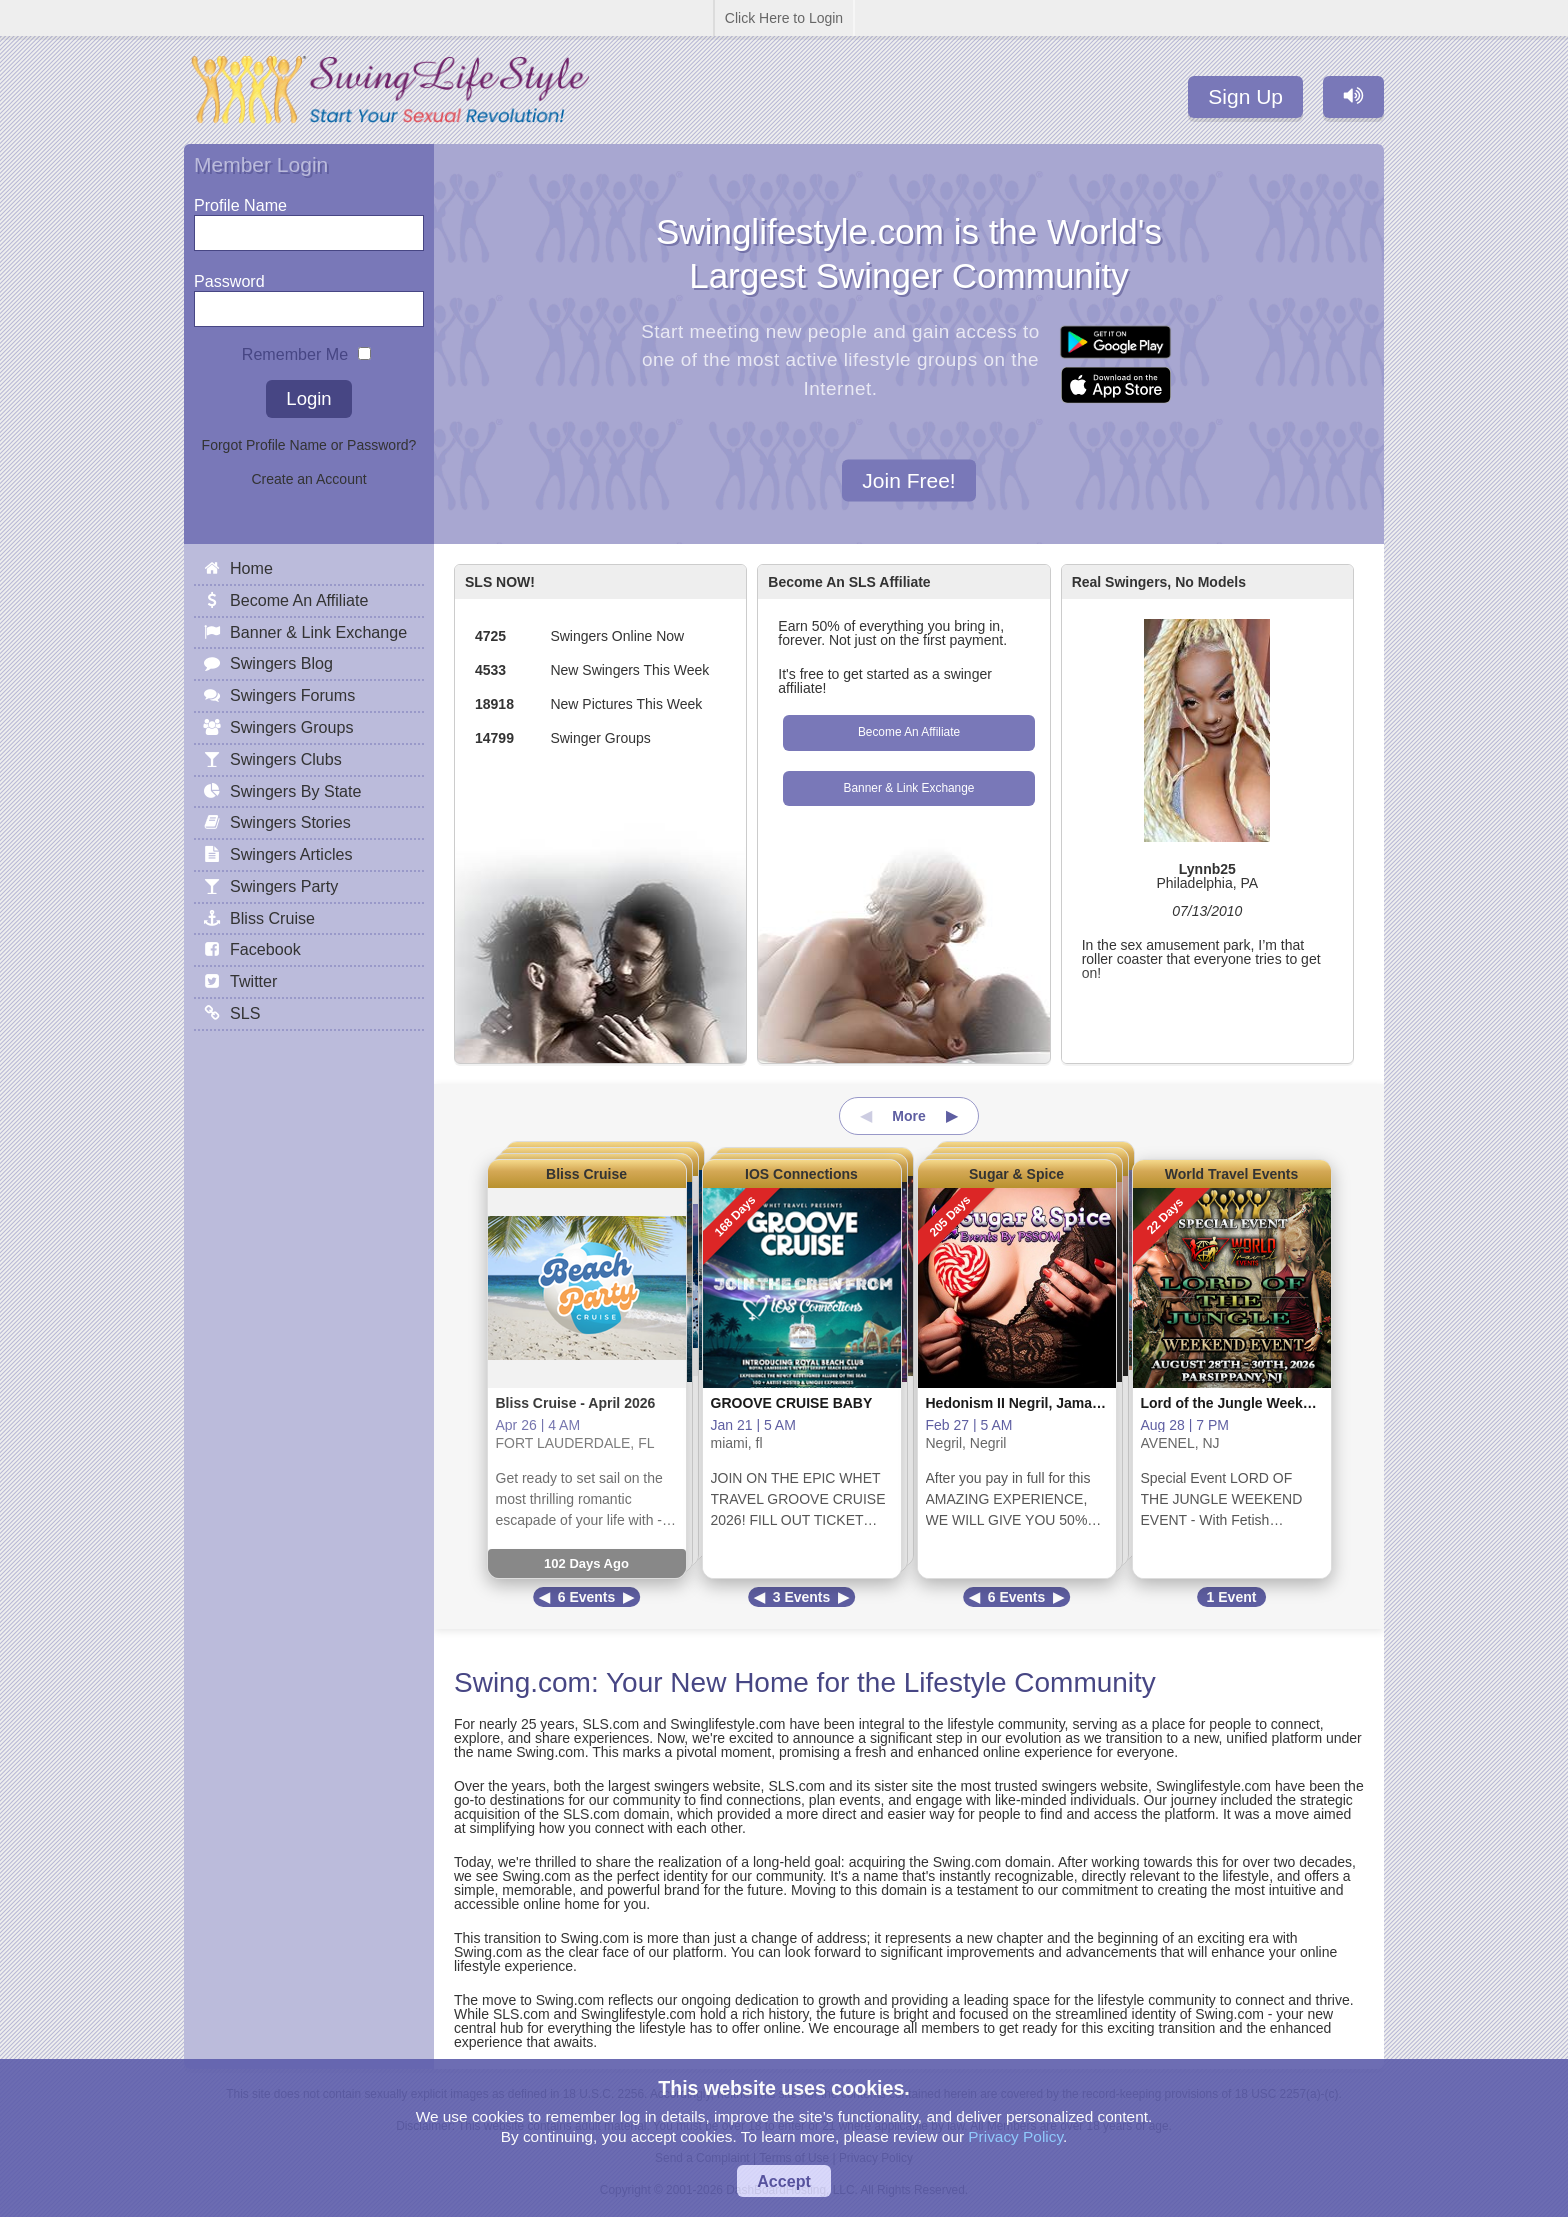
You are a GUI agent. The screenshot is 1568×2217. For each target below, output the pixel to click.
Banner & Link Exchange (909, 788)
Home (251, 568)
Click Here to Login (784, 18)
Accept (784, 2181)
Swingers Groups (291, 727)
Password (229, 276)
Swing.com (522, 1682)
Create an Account (308, 479)
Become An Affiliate (909, 732)
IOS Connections (801, 1174)
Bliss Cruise (586, 1174)
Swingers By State (296, 791)
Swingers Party (284, 886)
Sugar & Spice (1016, 1174)
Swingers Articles (291, 854)
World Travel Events (1232, 1174)
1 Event (1232, 1597)
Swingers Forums (292, 695)
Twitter (253, 981)
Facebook (265, 949)
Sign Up (1245, 96)
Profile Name (240, 200)
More (908, 1116)
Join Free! (908, 479)
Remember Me (295, 349)
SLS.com (610, 1724)
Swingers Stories (290, 822)
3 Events (802, 1597)
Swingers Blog (281, 663)
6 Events (587, 1597)
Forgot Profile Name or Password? (309, 445)
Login (308, 398)
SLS (245, 1013)
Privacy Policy (1015, 2136)
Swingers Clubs (286, 759)
